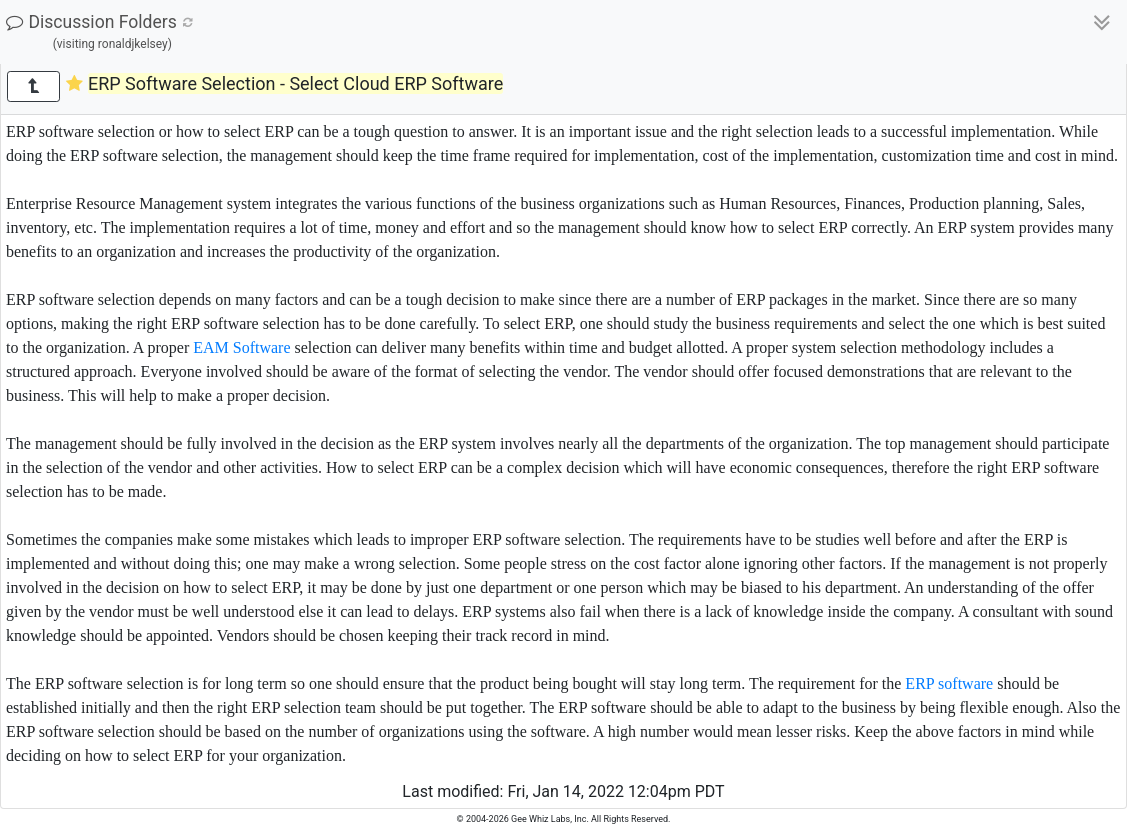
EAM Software (241, 347)
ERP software (949, 683)
